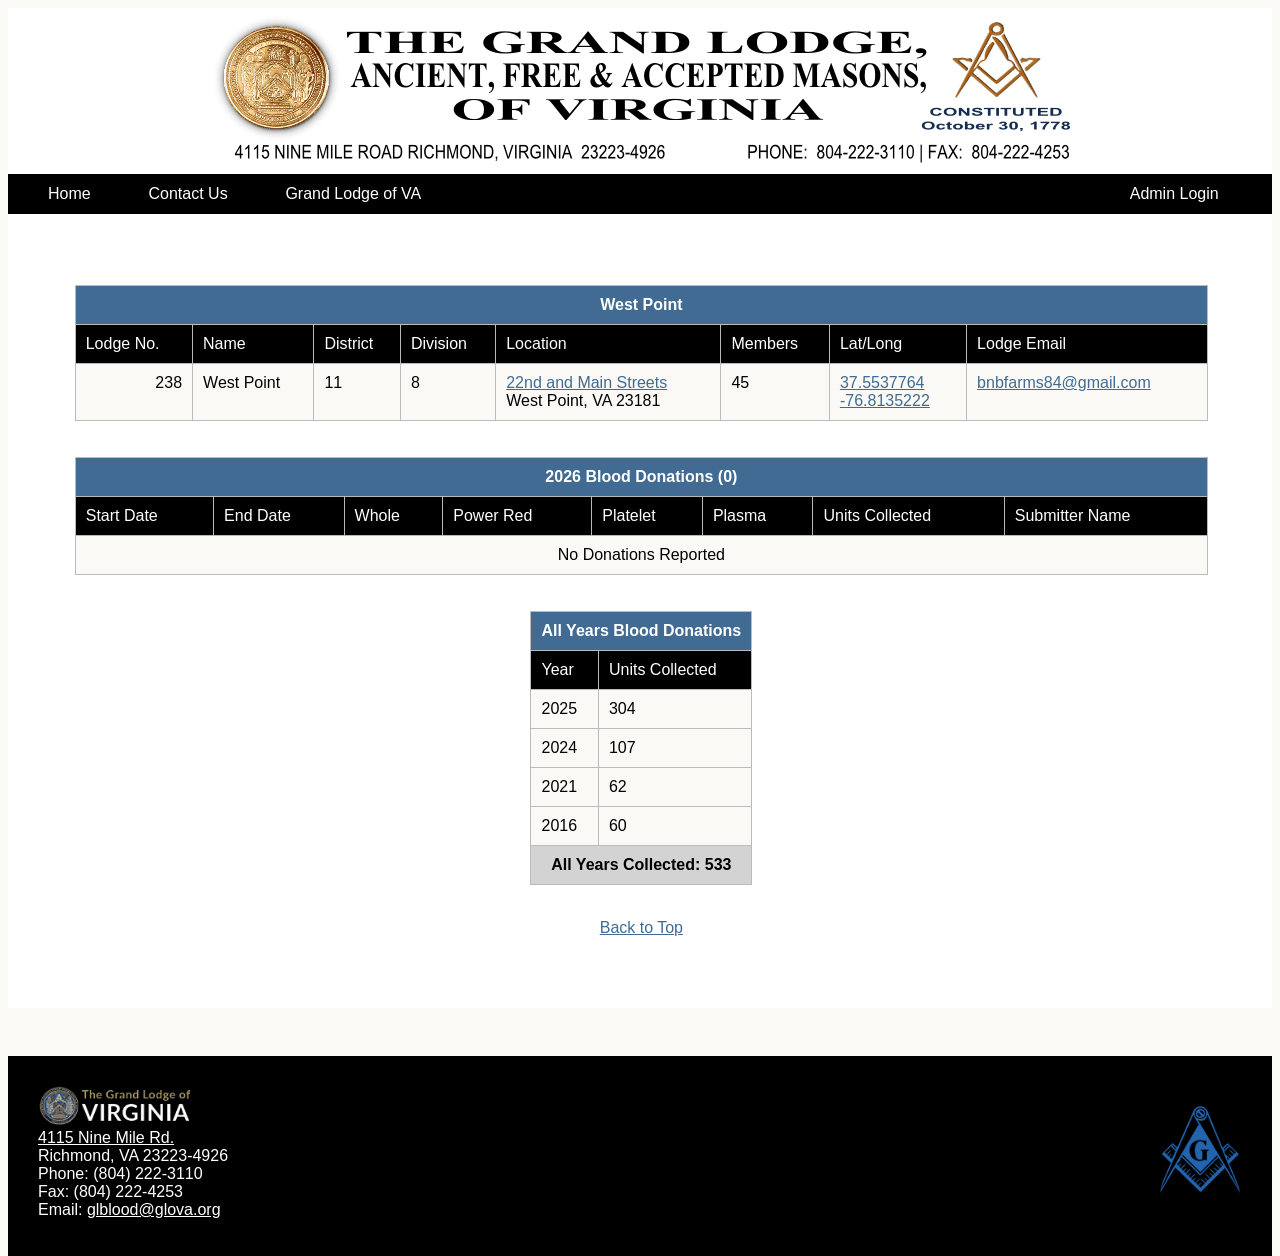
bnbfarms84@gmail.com (1064, 382)
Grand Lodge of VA (352, 193)
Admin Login (1174, 193)
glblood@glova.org (154, 1209)
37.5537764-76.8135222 (885, 391)
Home (69, 193)
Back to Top (641, 927)
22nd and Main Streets (586, 382)
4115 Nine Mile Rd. (106, 1137)
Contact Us (187, 193)
